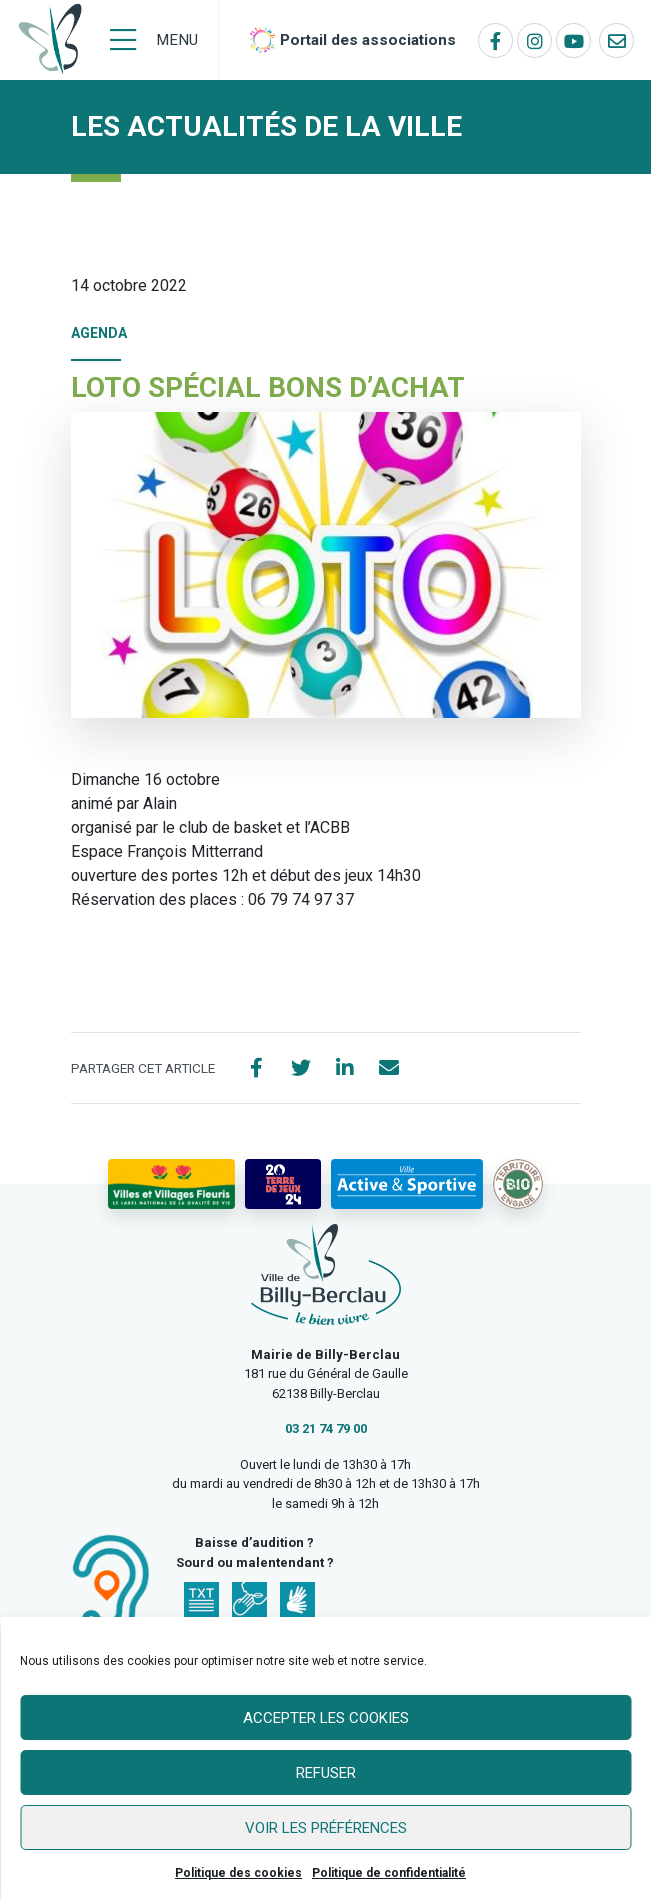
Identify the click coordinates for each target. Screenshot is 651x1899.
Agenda (99, 333)
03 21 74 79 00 (326, 1428)
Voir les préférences (326, 1828)
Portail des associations (368, 40)
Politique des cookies (238, 1873)
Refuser (326, 1773)
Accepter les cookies (326, 1718)
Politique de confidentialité (389, 1873)
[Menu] (154, 40)
